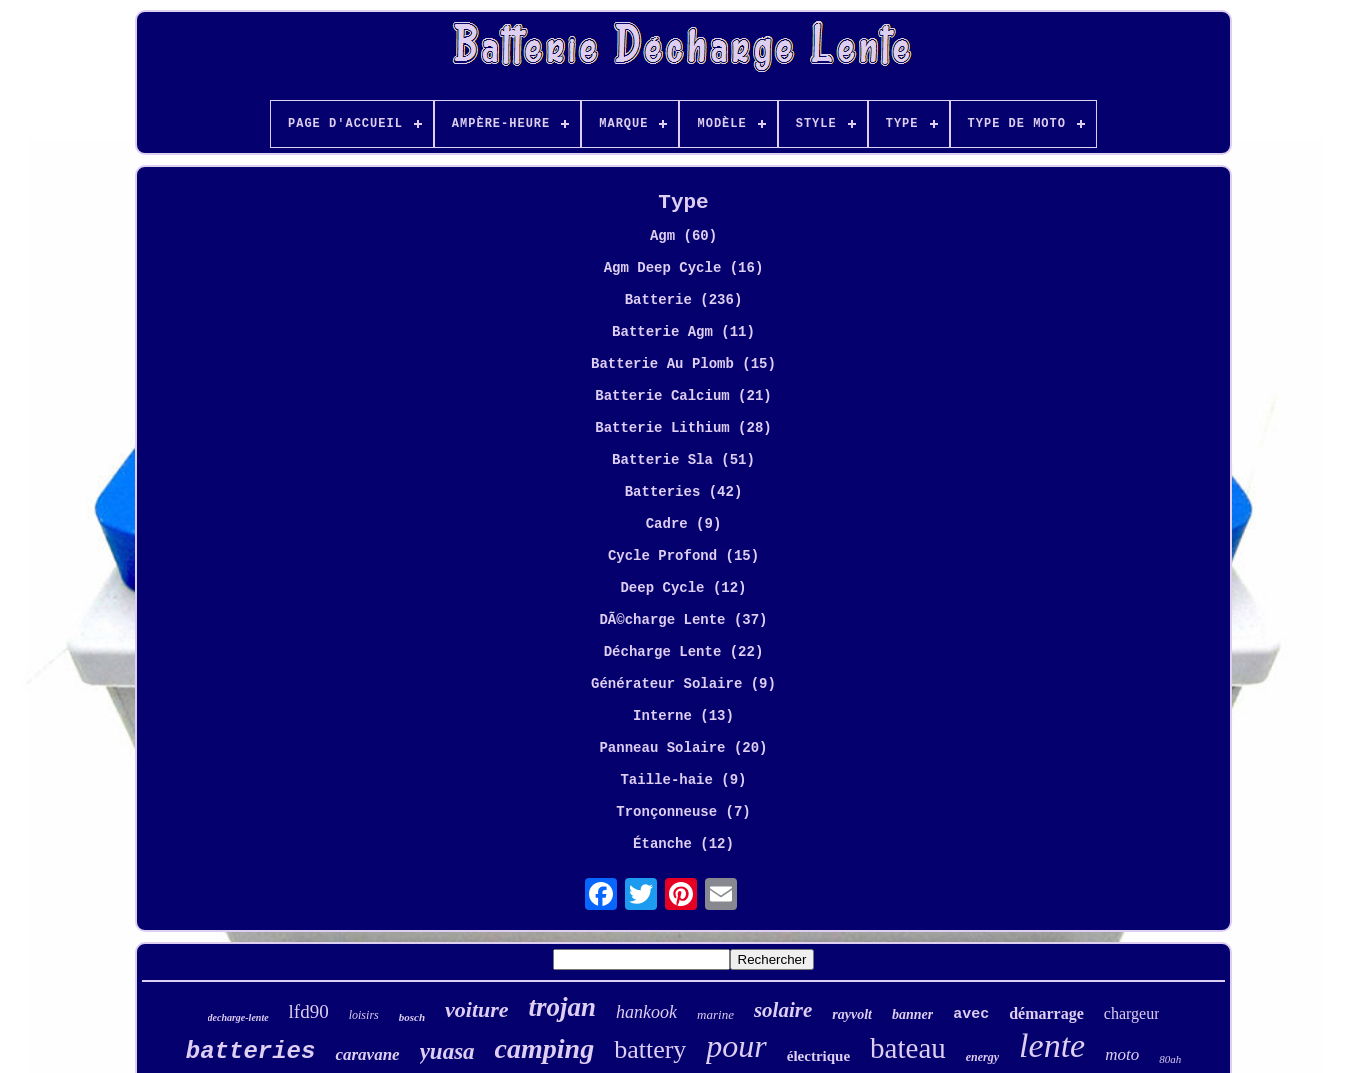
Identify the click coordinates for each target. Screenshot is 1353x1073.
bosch (412, 1017)
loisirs (364, 1015)
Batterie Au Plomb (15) (683, 364)
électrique (818, 1056)
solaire (783, 1010)
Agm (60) (683, 236)
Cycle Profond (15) (683, 556)
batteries (251, 1051)
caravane (367, 1054)
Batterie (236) (684, 300)
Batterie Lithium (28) (683, 428)
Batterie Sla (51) (683, 460)
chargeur (1132, 1013)
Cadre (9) (684, 524)
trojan (563, 1007)
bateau (908, 1048)
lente (1052, 1045)
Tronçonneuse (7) (683, 812)
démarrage (1046, 1013)
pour (736, 1046)
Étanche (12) (683, 844)
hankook (646, 1012)
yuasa (447, 1051)
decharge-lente (238, 1017)
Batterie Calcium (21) (683, 396)
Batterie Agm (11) (683, 332)
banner (912, 1014)
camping (545, 1048)
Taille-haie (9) (683, 780)
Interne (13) (683, 716)
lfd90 (309, 1011)
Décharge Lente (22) (684, 652)
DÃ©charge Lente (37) (683, 620)
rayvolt (852, 1014)
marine (715, 1014)
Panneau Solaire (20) (683, 748)
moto (1122, 1054)
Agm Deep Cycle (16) (684, 268)
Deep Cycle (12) (683, 588)
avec (971, 1014)
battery (650, 1049)
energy (982, 1057)
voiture (477, 1009)
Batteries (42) (684, 492)
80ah (1170, 1059)
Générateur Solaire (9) (683, 684)
